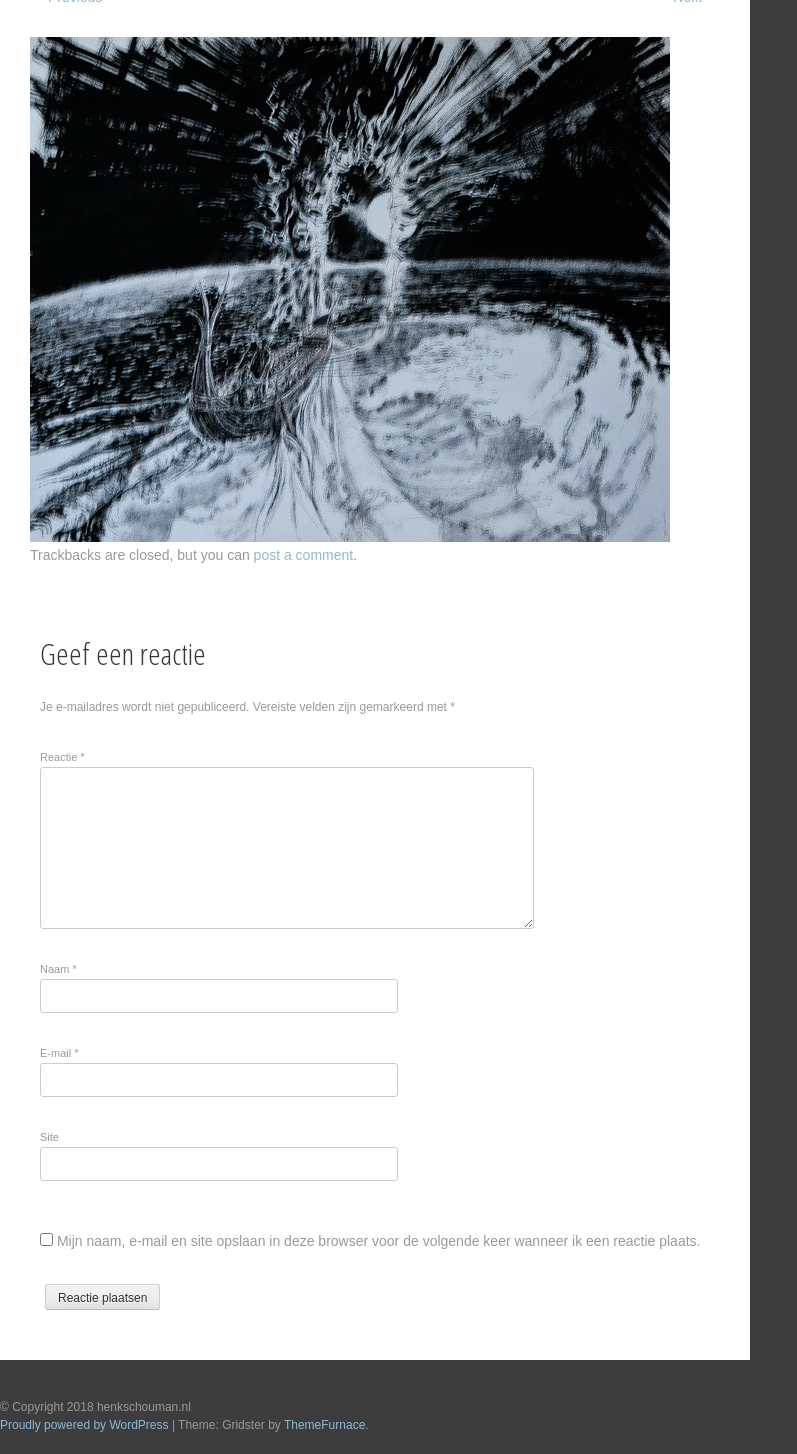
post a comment (304, 555)
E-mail (59, 1053)
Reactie (62, 757)
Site (49, 1137)
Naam (58, 969)
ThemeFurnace (324, 1425)
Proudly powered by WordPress (84, 1425)
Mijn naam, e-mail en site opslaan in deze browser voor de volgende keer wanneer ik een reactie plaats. (379, 1241)
